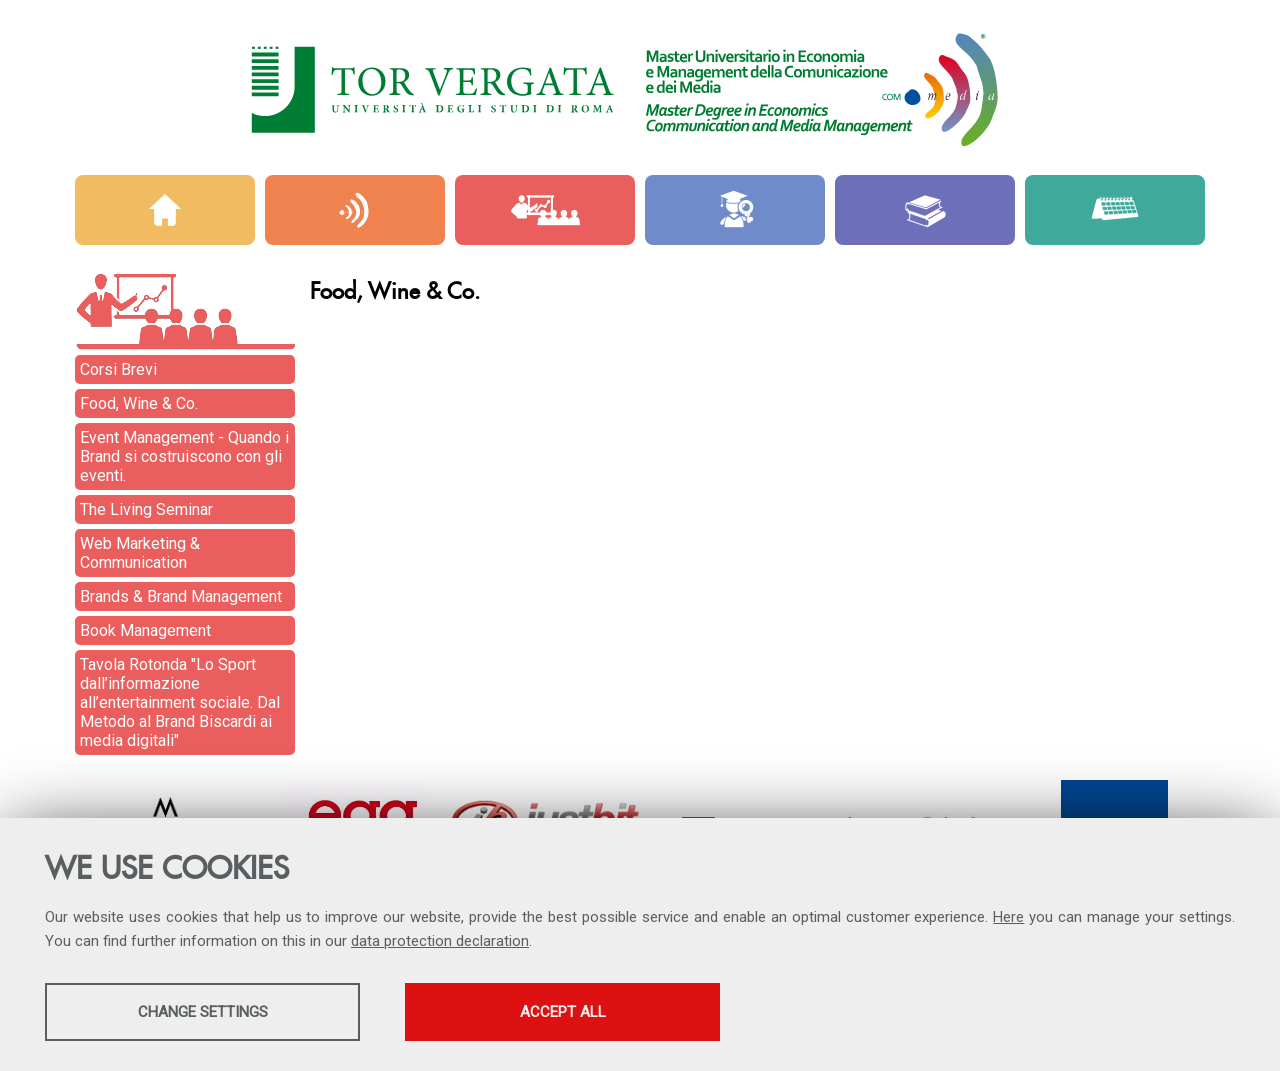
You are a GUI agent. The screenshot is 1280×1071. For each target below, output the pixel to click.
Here (1008, 917)
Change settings (203, 1012)
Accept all (563, 1012)
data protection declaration (440, 941)
